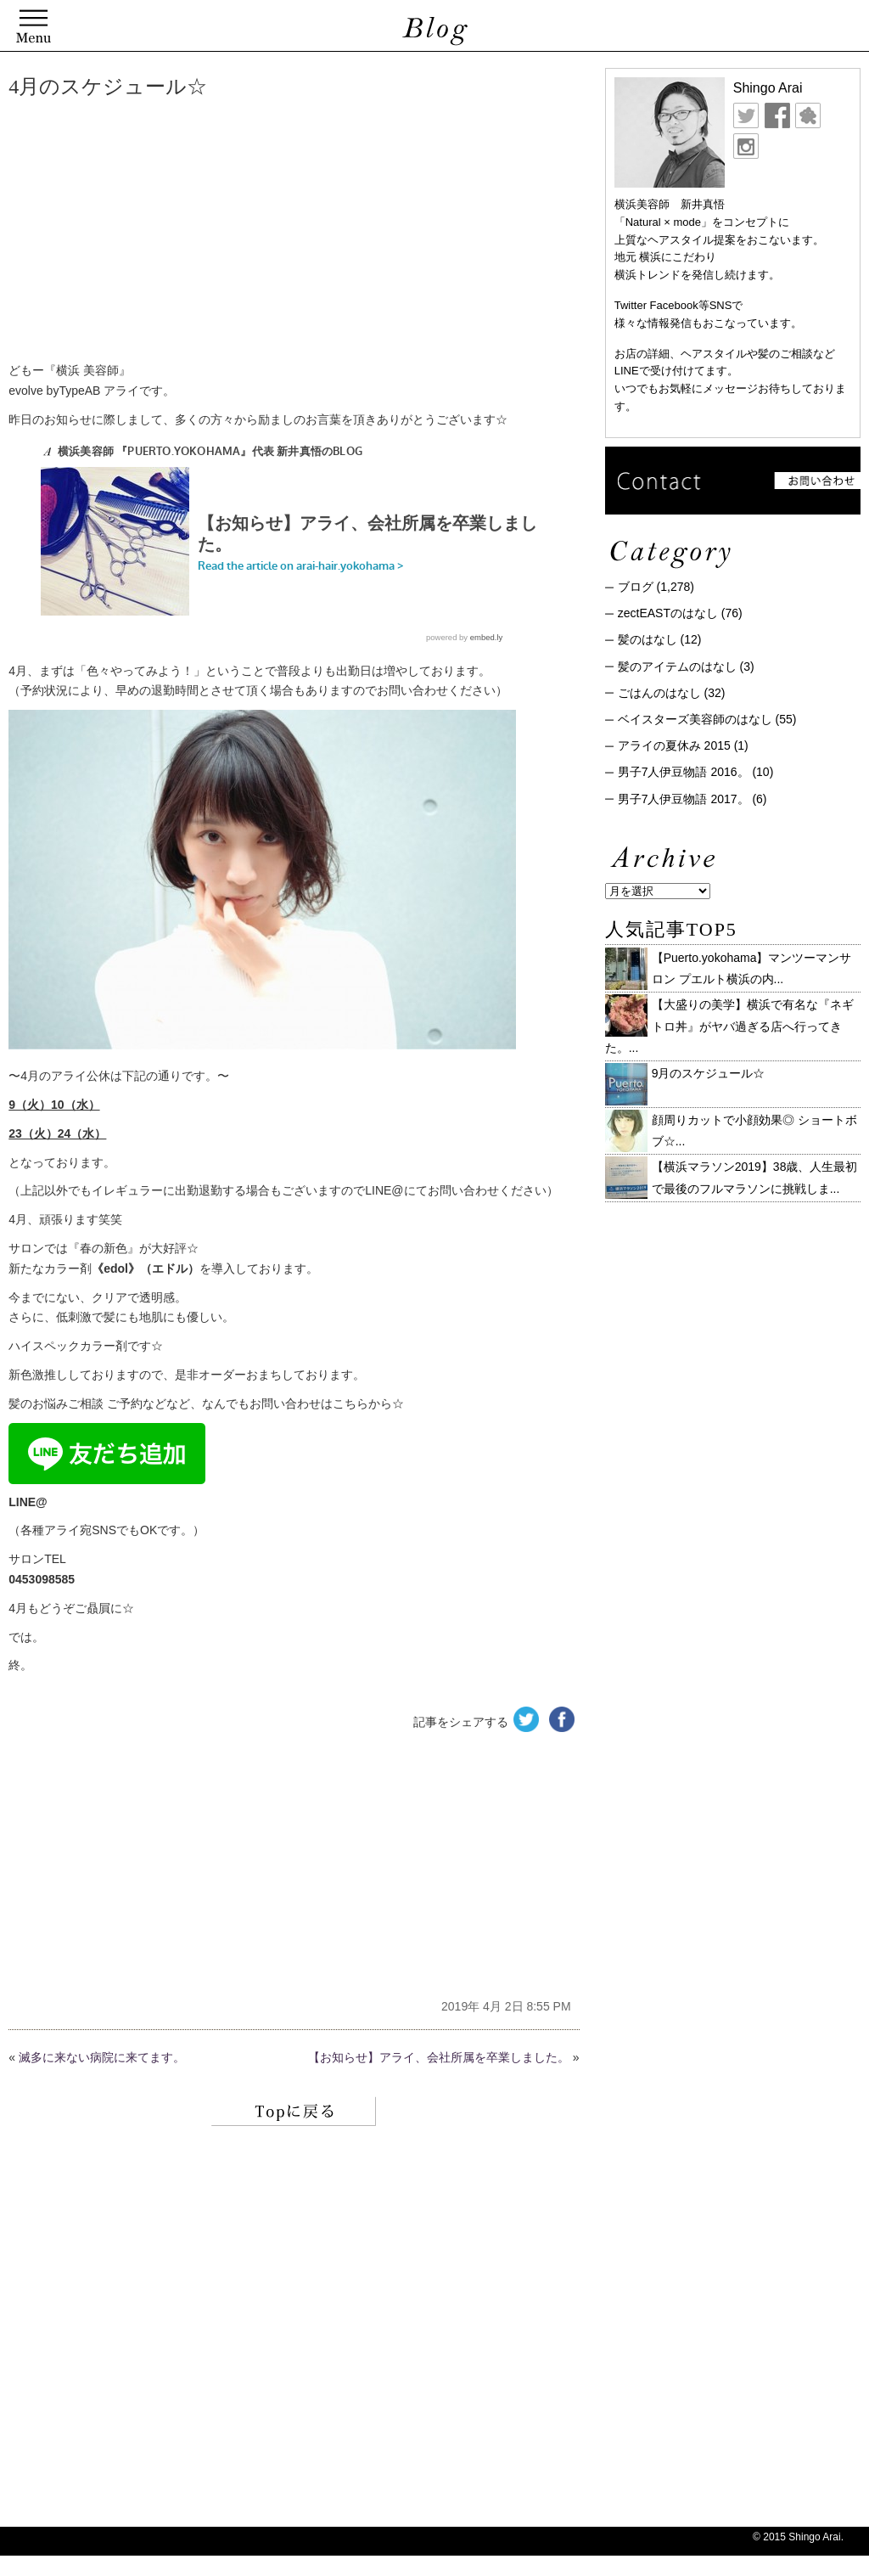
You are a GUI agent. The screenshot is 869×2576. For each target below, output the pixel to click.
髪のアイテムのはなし (677, 666)
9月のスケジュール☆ (708, 1073)
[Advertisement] (267, 233)
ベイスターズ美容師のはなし (695, 719)
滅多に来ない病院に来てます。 (102, 2057)
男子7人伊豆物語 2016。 (683, 772)
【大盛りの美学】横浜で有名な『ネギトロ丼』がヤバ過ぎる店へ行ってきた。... (729, 1026)
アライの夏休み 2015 (674, 745)
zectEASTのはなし (668, 613)
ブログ (635, 586)
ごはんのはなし (659, 693)
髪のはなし (647, 639)
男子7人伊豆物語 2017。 (683, 799)
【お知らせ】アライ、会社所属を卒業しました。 (438, 2057)
